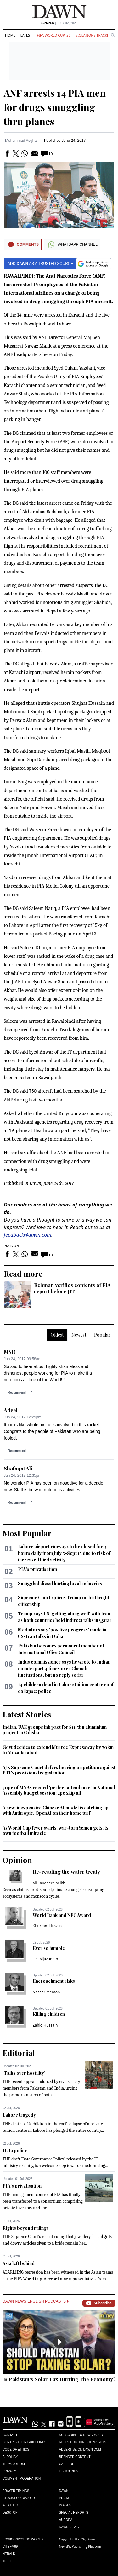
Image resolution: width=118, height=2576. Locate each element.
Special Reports (73, 2512)
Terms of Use (14, 2464)
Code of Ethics (16, 2449)
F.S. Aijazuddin (45, 1959)
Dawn (64, 2491)
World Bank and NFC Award (62, 1915)
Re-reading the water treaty (66, 1871)
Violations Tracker (93, 35)
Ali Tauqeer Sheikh (49, 1883)
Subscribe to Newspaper (81, 2435)
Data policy (15, 2150)
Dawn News (69, 2527)
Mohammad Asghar (21, 140)
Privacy (9, 2471)
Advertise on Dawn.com (80, 2449)
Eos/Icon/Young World (23, 2539)
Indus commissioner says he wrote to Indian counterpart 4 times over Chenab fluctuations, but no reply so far (64, 1668)
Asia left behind (19, 2263)
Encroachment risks (54, 1981)
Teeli (7, 2561)
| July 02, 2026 (59, 23)
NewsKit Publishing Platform (80, 2546)
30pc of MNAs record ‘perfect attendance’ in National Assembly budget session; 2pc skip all (59, 1790)
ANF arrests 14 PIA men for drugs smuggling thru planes (55, 107)
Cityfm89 (10, 2546)
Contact (10, 2435)
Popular (102, 1335)
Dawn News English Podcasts (36, 2301)
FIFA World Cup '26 (53, 35)
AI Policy (10, 2456)
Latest (26, 35)
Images (65, 2505)
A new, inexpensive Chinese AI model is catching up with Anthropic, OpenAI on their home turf (56, 1810)
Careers (66, 2464)
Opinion (17, 1860)
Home (10, 35)
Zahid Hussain (45, 2025)
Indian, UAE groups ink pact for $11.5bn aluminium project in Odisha (55, 1730)
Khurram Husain (47, 1926)
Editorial (19, 2053)
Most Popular (27, 1533)
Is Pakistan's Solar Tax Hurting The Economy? (59, 2379)
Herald (9, 2554)
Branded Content (75, 2456)
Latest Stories (27, 1714)
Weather (10, 2505)
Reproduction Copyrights (82, 2442)
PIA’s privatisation (37, 1569)
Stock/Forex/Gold (19, 2498)
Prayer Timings (16, 2491)
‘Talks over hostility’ (24, 2073)
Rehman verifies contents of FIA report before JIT (72, 1288)
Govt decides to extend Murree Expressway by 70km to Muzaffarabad (58, 1750)
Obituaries (68, 2471)
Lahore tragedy (19, 2115)
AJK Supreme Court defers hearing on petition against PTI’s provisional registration (59, 1770)
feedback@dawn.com (27, 1234)
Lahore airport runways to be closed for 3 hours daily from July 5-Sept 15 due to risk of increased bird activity (64, 1553)
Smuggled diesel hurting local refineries (60, 1583)
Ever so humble (49, 1948)
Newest (78, 1335)
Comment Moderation (22, 2478)
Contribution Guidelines (24, 2442)
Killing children (49, 2014)
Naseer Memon (46, 1992)
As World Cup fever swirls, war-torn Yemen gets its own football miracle (55, 1831)
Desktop (10, 2512)
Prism (64, 2498)
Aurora (66, 2519)
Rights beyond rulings (26, 2228)
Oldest (57, 1335)
